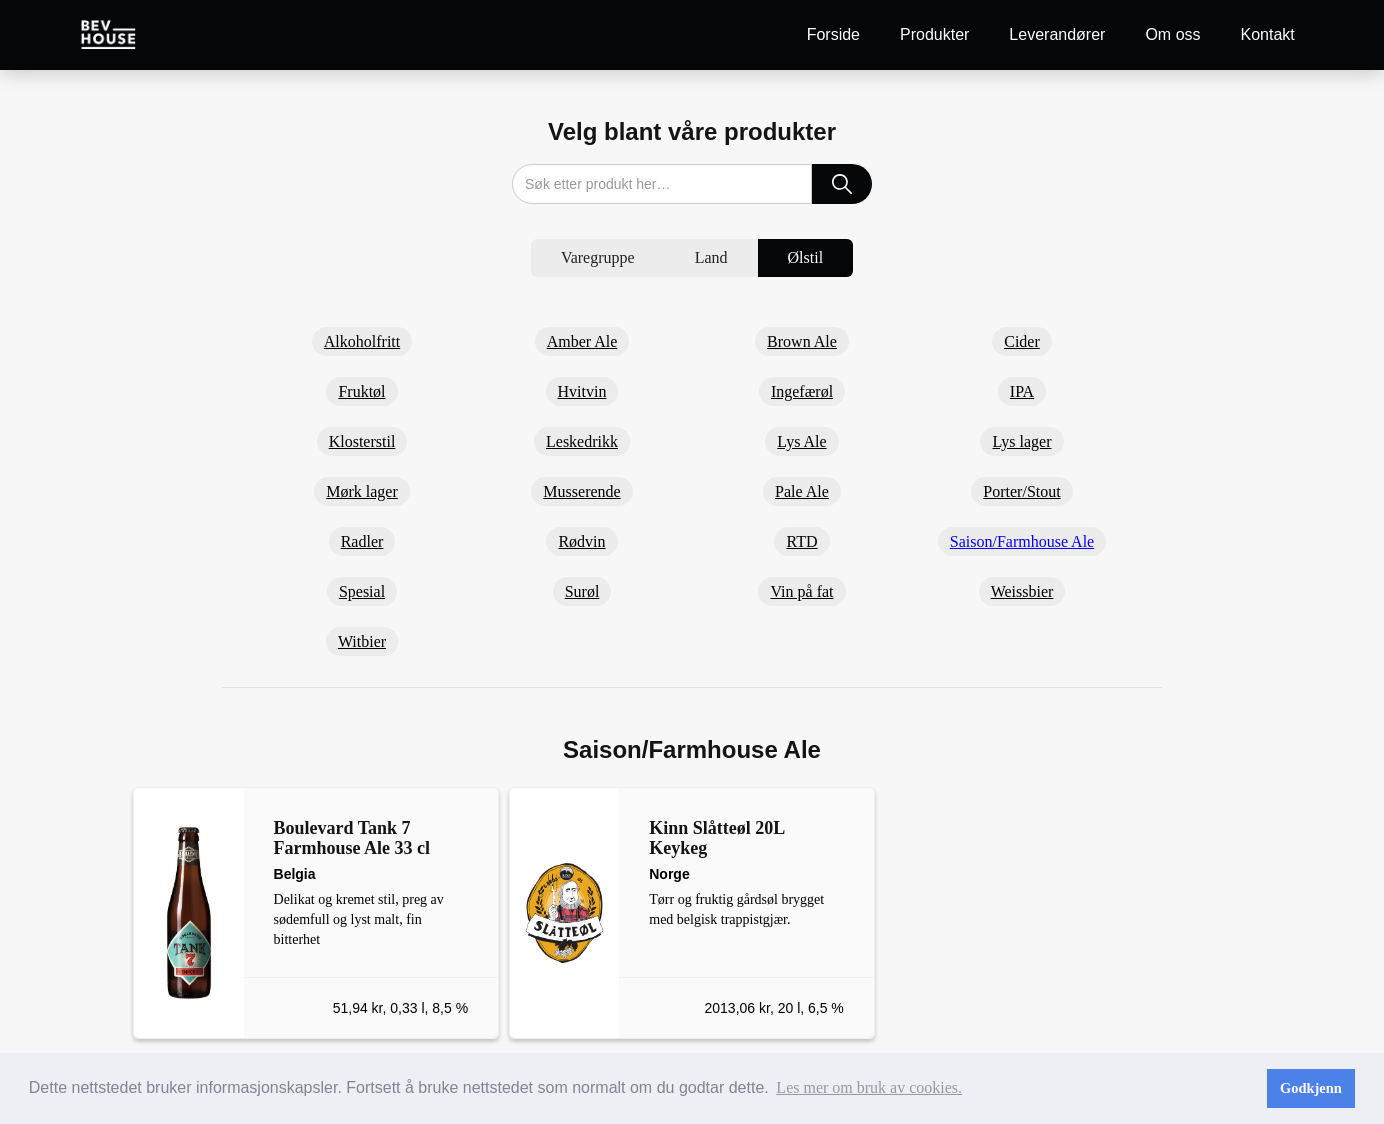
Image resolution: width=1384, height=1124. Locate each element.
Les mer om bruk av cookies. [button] (869, 1087)
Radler (362, 541)
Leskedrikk (582, 441)
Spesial (362, 591)
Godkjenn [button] (1311, 1088)
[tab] (598, 258)
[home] (109, 34)
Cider (1022, 341)
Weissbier (1022, 591)
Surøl (582, 591)
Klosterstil (362, 441)
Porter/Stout (1021, 491)
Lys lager (1021, 441)
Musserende (581, 491)
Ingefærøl (802, 391)
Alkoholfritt (362, 341)
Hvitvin (582, 391)
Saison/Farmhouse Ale (1022, 541)
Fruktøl (361, 391)
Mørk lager (362, 491)
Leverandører (1057, 34)
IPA (1022, 391)
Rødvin (581, 541)
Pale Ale (802, 491)
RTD (801, 541)
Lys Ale (801, 441)
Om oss (1172, 34)
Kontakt (1268, 34)
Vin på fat (801, 591)
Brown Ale (802, 341)
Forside (833, 34)
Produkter (934, 34)
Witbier (362, 641)
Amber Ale (582, 341)
